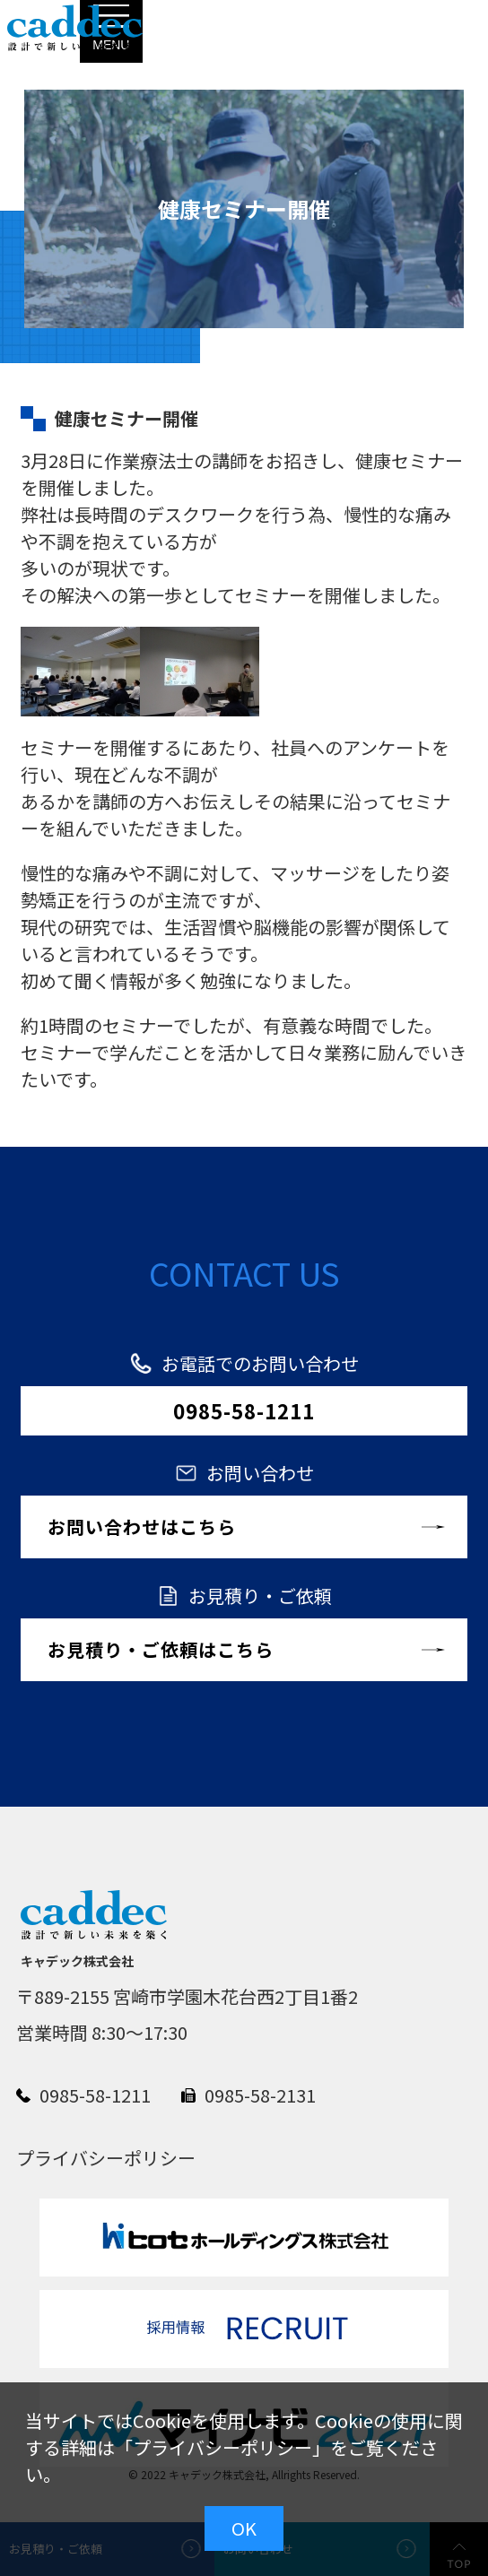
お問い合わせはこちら (142, 1527)
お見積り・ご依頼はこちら (161, 1649)
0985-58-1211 (244, 1410)
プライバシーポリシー (222, 2447)
